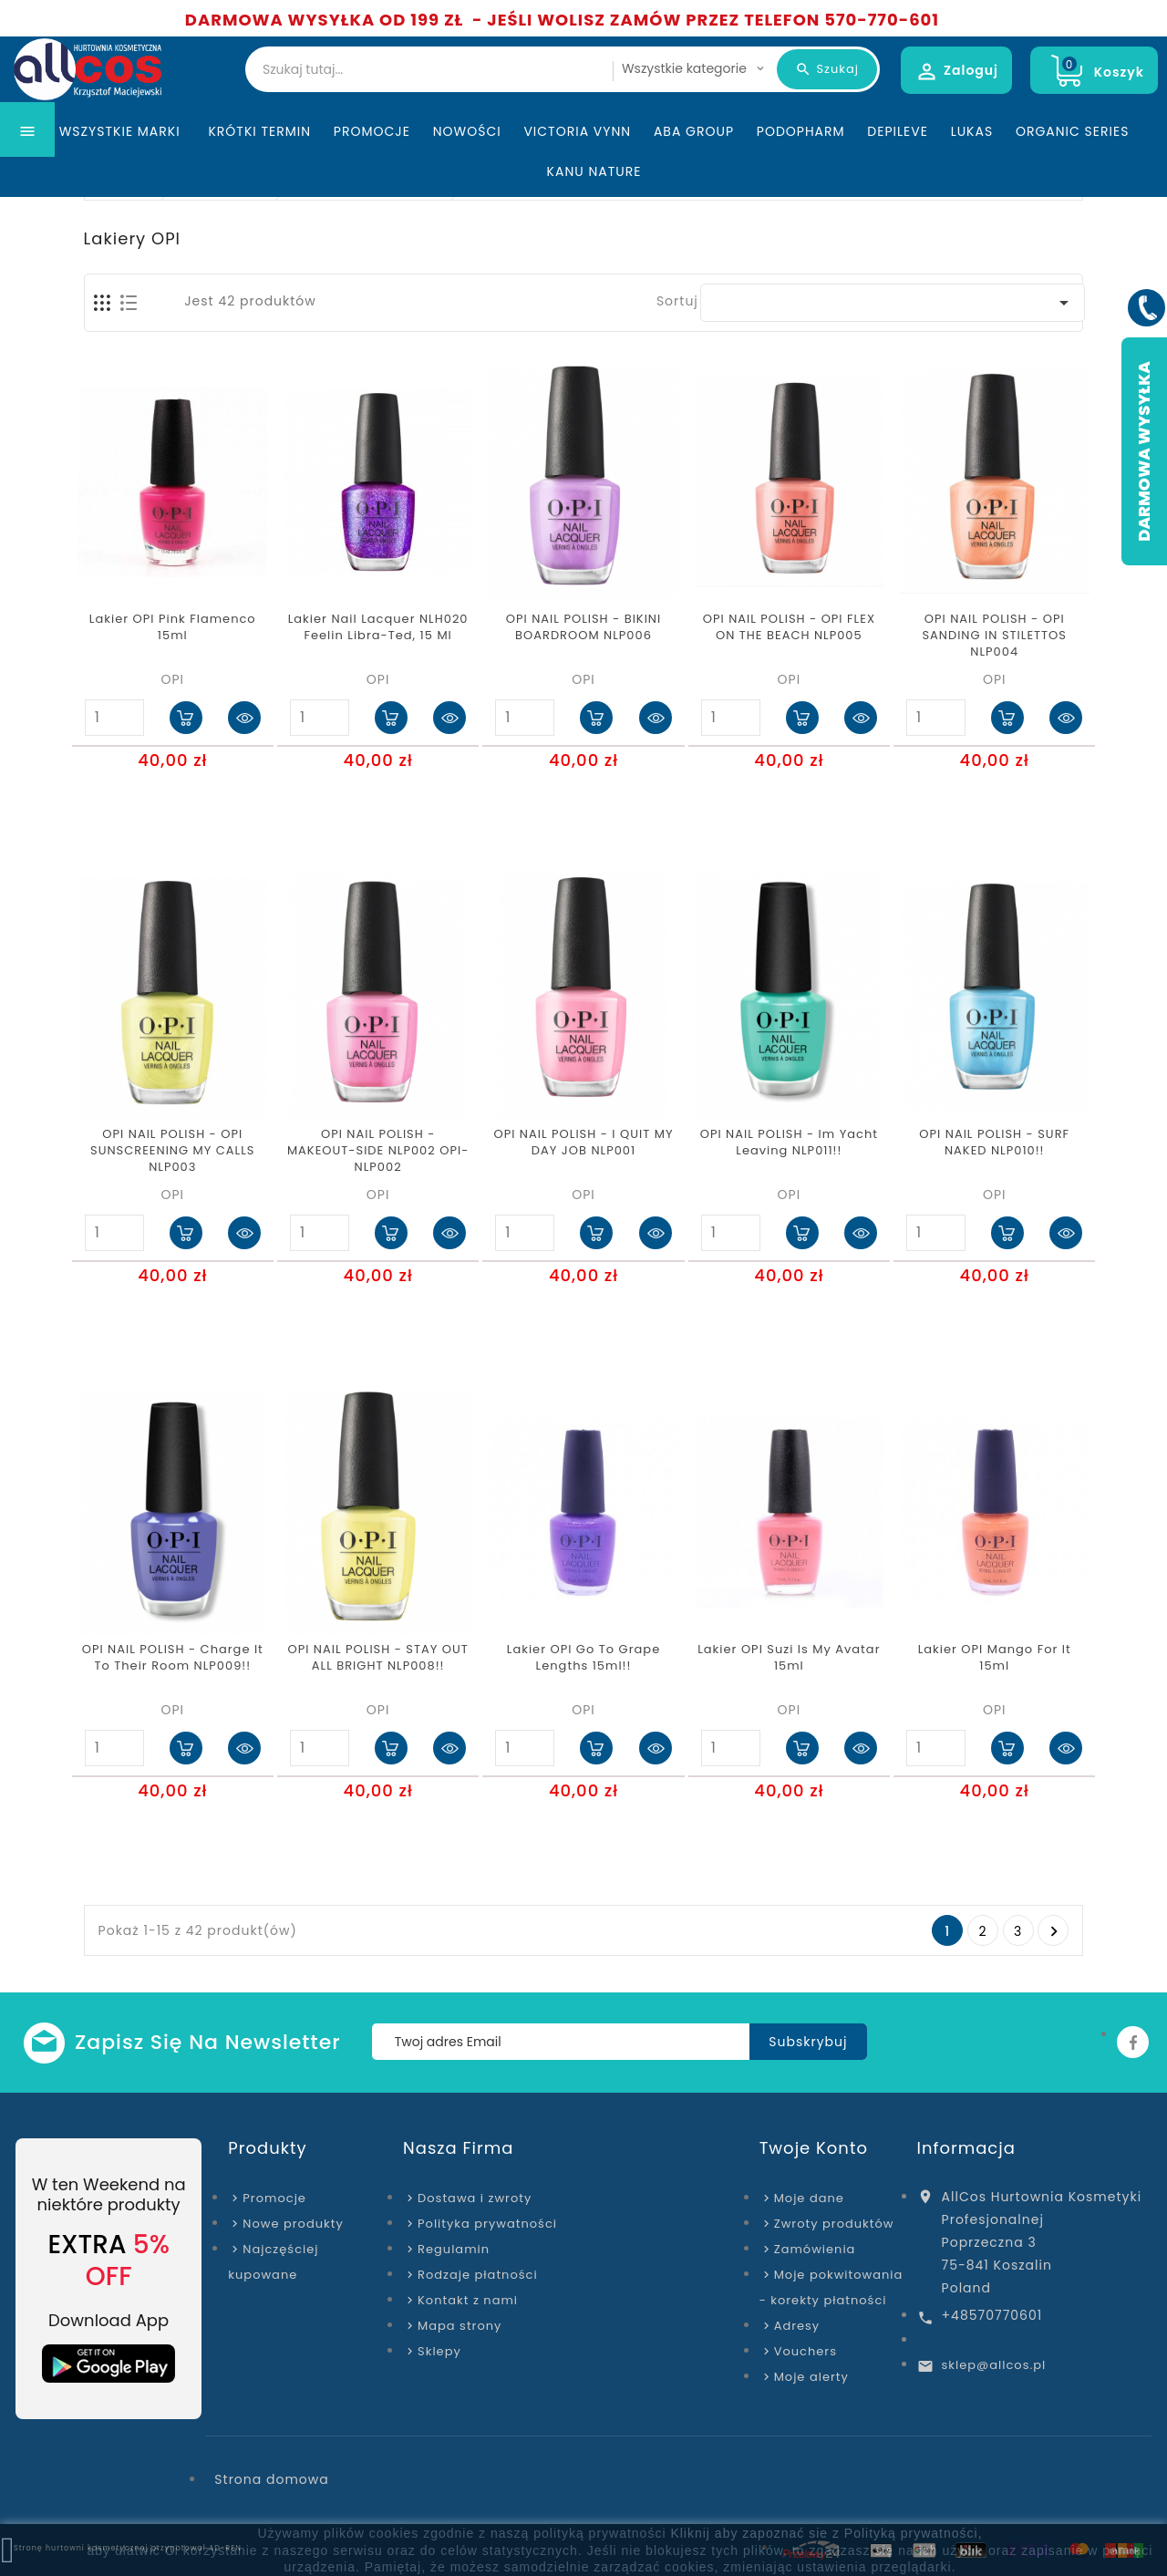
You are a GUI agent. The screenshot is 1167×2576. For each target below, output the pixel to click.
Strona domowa (271, 2479)
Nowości (467, 168)
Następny (1054, 1931)
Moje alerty (811, 2376)
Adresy (797, 2325)
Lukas (972, 168)
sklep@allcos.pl (994, 2365)
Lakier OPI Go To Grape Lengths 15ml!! (583, 1657)
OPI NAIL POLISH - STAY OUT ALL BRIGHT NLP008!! (377, 1657)
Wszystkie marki (122, 168)
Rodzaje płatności (478, 2274)
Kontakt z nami (468, 2300)
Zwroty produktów (834, 2223)
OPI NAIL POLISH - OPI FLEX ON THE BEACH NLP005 (789, 627)
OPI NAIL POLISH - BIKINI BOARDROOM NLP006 (583, 627)
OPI (172, 679)
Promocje (372, 168)
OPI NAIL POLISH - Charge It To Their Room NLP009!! (172, 1657)
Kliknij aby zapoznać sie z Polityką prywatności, (826, 2533)
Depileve (897, 168)
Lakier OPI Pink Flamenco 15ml (172, 627)
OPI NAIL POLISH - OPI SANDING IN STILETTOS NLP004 (994, 635)
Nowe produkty (293, 2223)
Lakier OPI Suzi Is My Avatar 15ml (788, 1657)
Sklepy (439, 2351)
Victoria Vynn (577, 168)
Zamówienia (815, 2249)
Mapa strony (459, 2325)
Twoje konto (813, 2147)
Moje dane (809, 2198)
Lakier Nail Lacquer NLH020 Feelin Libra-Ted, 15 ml (378, 627)
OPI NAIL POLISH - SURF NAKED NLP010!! (994, 1142)
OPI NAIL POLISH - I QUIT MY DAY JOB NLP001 (583, 1142)
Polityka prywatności (487, 2223)
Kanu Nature (594, 208)
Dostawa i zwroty (475, 2198)
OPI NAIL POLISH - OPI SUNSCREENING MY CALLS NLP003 (172, 1150)
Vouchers (805, 2351)
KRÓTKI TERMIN (259, 168)
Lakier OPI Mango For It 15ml (994, 1657)
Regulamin (454, 2249)
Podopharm (801, 168)
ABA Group (694, 168)
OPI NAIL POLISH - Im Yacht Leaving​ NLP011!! (789, 1142)
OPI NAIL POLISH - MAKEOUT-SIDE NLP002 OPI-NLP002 (378, 1150)
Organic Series (1072, 168)
